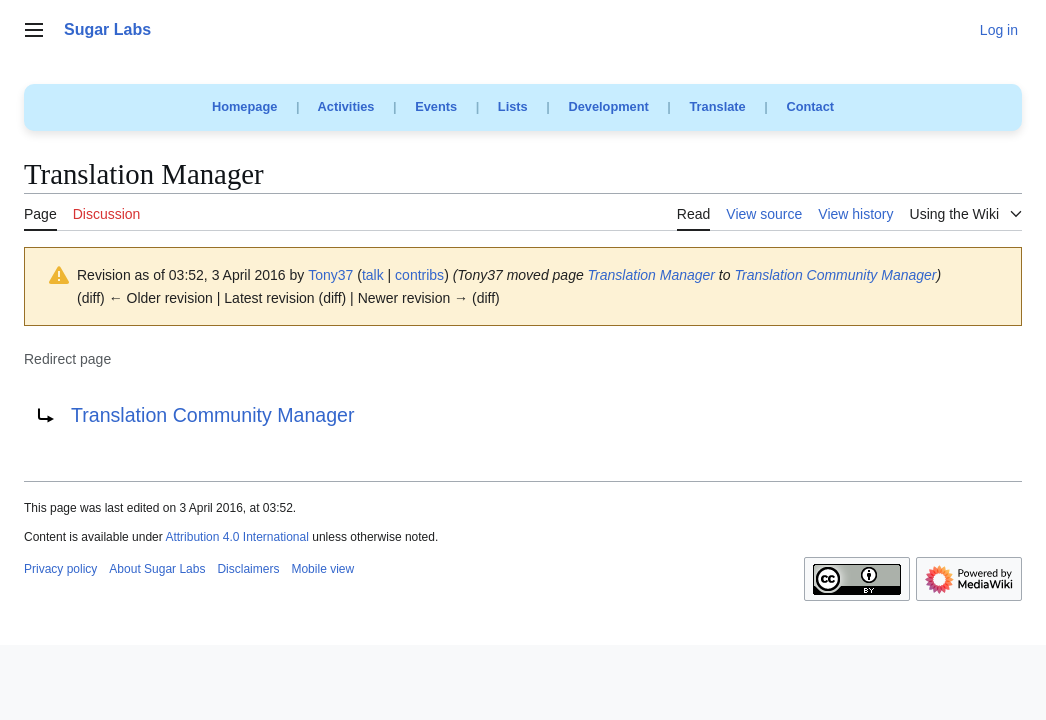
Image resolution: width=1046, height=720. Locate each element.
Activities (346, 106)
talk (373, 275)
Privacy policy (60, 569)
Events (436, 106)
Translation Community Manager (835, 275)
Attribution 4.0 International (236, 537)
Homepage (244, 106)
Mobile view (322, 569)
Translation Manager (651, 275)
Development (608, 106)
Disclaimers (248, 569)
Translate (718, 106)
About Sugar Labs (157, 569)
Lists (513, 106)
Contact (810, 106)
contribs (419, 275)
